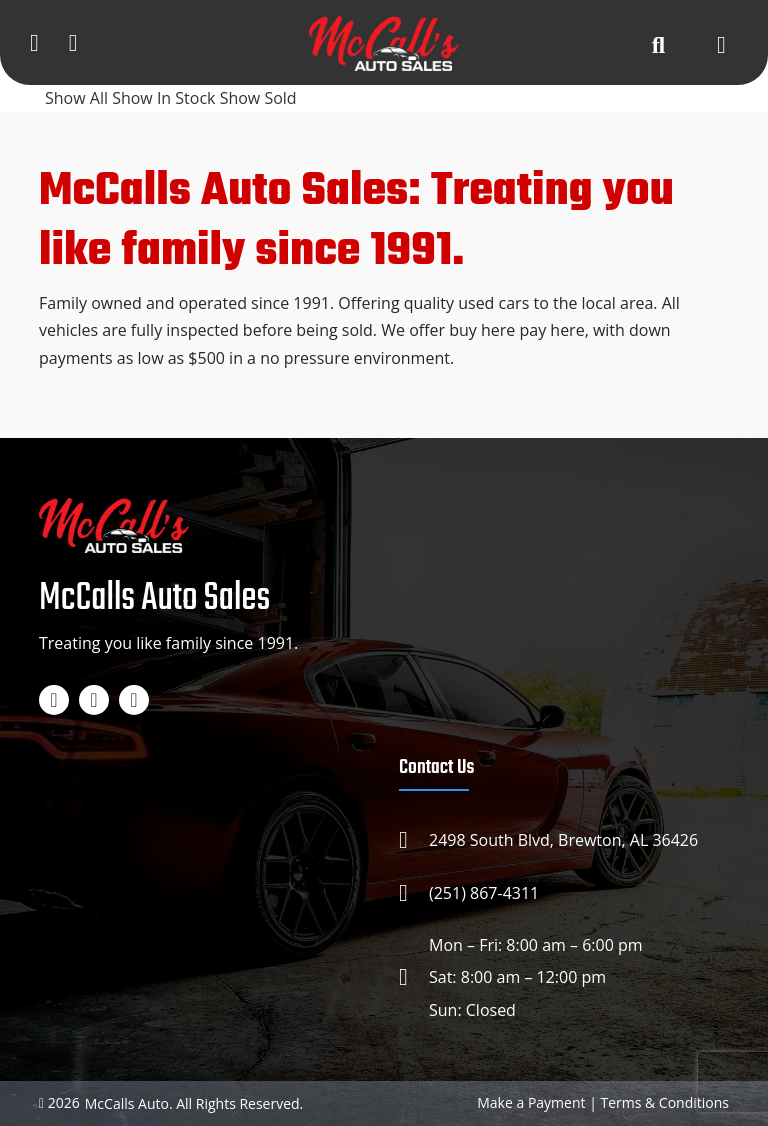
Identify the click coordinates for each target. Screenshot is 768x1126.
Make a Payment (531, 1102)
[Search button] (658, 43)
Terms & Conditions (664, 1102)
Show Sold (258, 98)
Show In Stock (166, 98)
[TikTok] (134, 700)
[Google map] (73, 41)
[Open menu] (721, 43)
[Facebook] (54, 700)
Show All (78, 98)
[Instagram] (94, 700)
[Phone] (34, 41)
